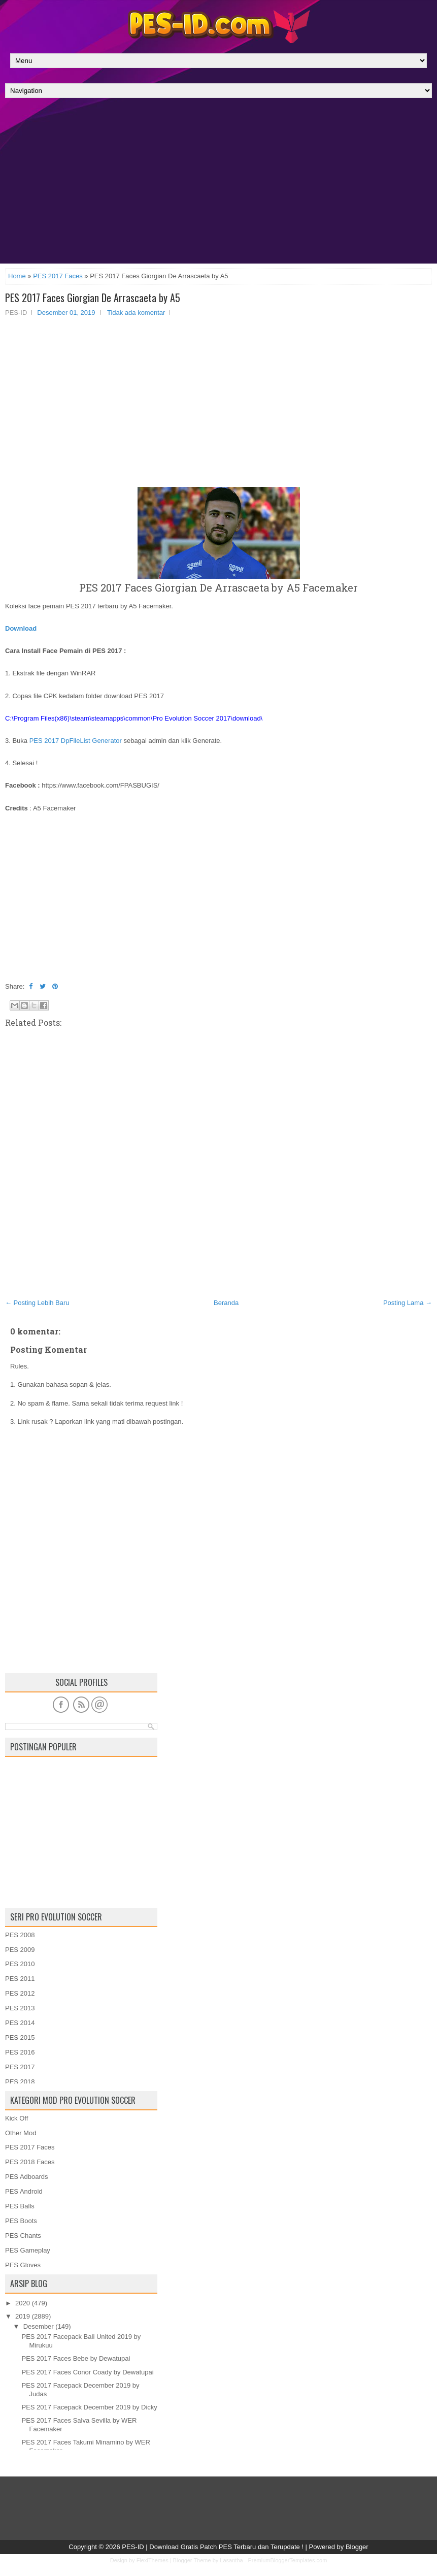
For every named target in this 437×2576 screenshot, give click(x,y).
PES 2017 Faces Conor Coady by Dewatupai (87, 2372)
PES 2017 (20, 2067)
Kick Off (16, 2118)
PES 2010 (20, 1964)
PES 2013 (20, 2008)
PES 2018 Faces (30, 2162)
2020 (22, 2303)
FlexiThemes (153, 2560)
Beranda (226, 1303)
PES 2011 (20, 1978)
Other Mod (20, 2133)
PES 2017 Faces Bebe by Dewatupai (75, 2358)
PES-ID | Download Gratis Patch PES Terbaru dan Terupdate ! (213, 2547)
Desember (38, 2326)
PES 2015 (20, 2037)
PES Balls (20, 2206)
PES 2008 (20, 1935)
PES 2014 (20, 2023)
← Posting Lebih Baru (37, 1303)
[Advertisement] (218, 183)
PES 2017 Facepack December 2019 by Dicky (89, 2407)
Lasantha (231, 2560)
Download (21, 628)
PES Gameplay (27, 2250)
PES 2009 (20, 1949)
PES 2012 (20, 1993)
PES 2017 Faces (58, 276)
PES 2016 (20, 2052)
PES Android (24, 2191)
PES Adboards (26, 2176)
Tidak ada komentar (136, 312)
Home (17, 276)
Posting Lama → (407, 1303)
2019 (22, 2316)
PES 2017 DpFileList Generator (75, 740)
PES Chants (23, 2235)
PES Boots (21, 2221)
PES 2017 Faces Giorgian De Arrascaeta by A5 (92, 297)
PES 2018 (20, 2081)
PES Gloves (23, 2265)
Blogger (357, 2547)
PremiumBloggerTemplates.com (287, 2560)
